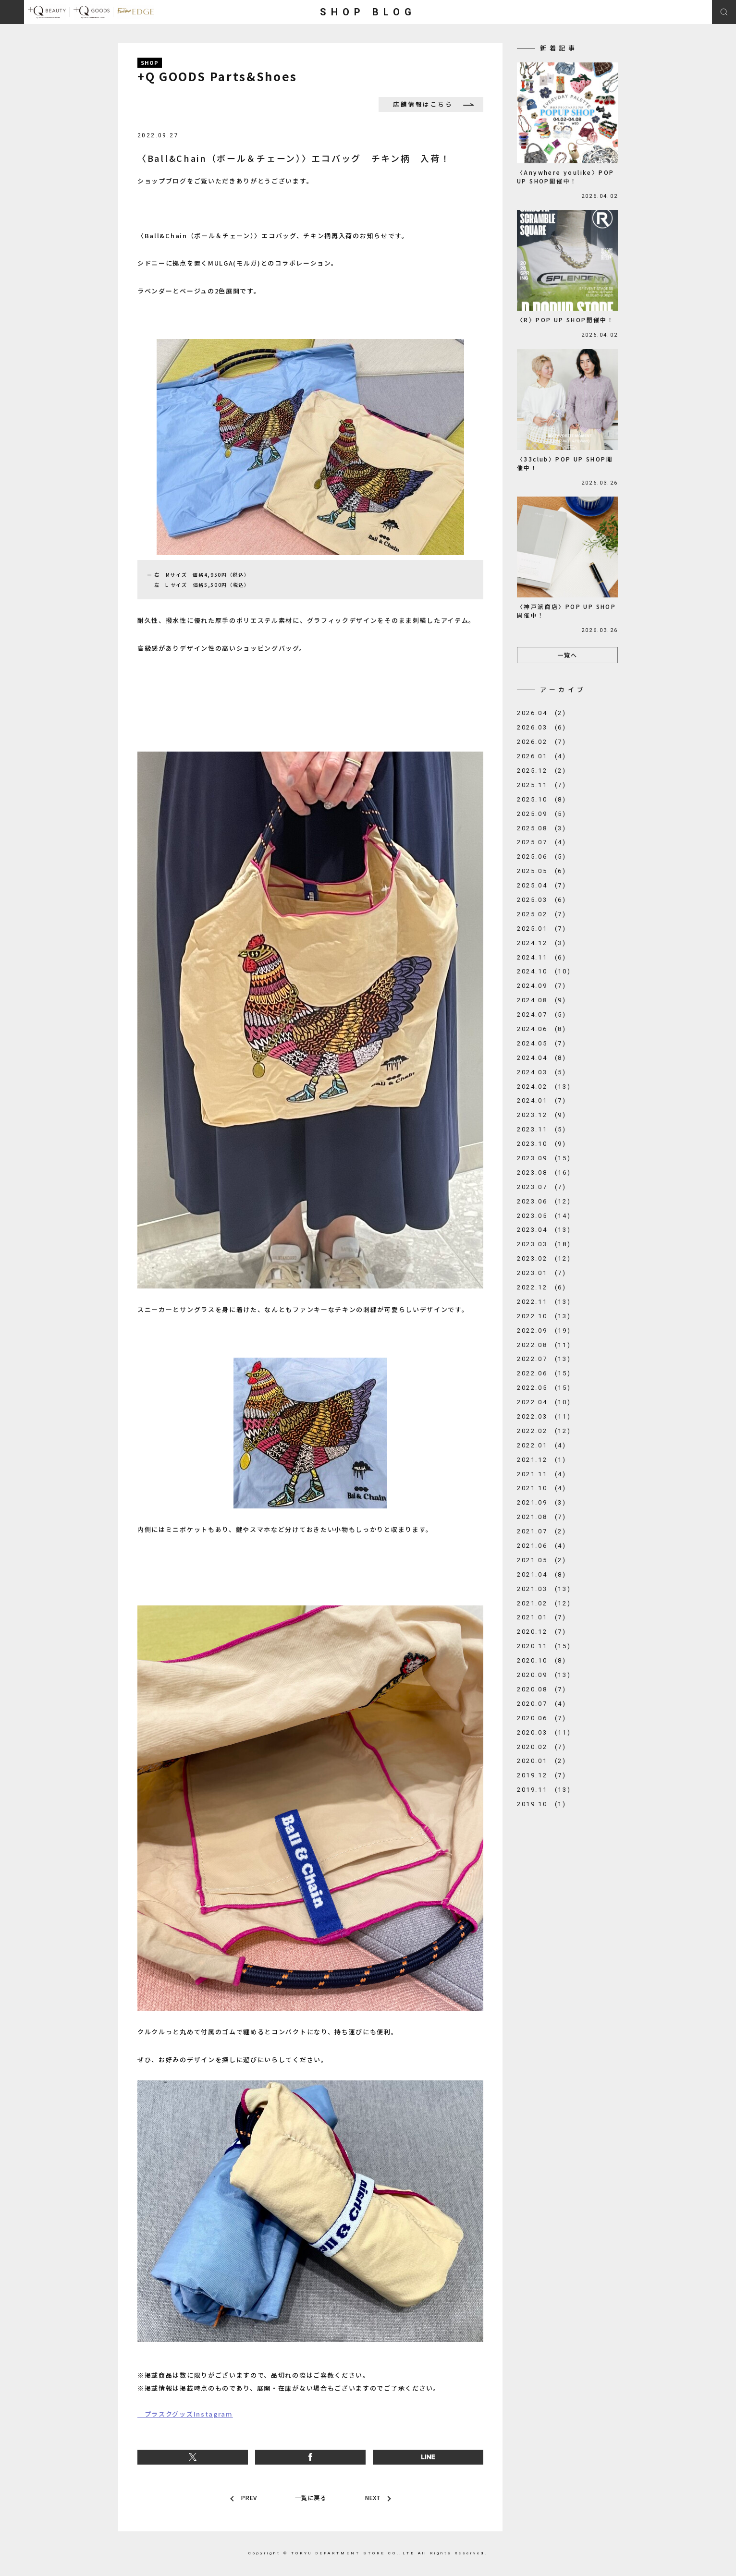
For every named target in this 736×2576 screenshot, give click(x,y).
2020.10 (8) (541, 1660)
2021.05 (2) (541, 1560)
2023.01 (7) (541, 1272)
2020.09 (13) (544, 1674)
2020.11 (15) (544, 1646)
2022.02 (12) (544, 1430)
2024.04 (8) (541, 1057)
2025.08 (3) (541, 828)
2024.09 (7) (541, 985)
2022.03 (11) (544, 1416)
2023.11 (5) (541, 1129)
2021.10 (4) (541, 1488)
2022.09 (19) (544, 1330)
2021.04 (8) (541, 1574)
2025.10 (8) (541, 799)
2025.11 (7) (541, 785)
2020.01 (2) (541, 1760)
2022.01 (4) (541, 1445)
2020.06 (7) (541, 1718)
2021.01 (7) (541, 1617)
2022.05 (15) (544, 1387)
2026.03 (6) (541, 727)
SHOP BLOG (368, 12)
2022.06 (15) (544, 1373)
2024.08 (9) (541, 1000)
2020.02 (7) (541, 1746)
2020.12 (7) (541, 1631)
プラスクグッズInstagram (185, 2414)
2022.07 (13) (544, 1358)
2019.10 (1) (541, 1804)
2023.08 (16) (544, 1172)
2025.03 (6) (541, 899)
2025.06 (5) (541, 856)
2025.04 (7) (541, 885)
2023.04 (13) (544, 1229)
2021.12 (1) (541, 1459)
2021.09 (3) (541, 1502)
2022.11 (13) (544, 1301)
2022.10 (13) (544, 1316)
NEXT (372, 2498)
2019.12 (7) (541, 1775)
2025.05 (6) (541, 871)
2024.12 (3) (541, 943)
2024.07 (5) (541, 1014)
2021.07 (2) (541, 1531)
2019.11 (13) (544, 1789)
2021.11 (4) (541, 1474)
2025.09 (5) (541, 813)
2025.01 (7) (541, 928)
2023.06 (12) (544, 1201)
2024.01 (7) (541, 1100)
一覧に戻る (310, 2498)
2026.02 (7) (541, 741)
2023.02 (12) (544, 1258)
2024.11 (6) (541, 957)
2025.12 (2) (541, 770)
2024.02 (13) (544, 1086)
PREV (248, 2498)
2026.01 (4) (541, 756)
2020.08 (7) (541, 1689)
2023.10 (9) (541, 1143)
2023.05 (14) (544, 1215)
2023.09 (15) (544, 1158)
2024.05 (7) (541, 1043)
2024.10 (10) (544, 971)
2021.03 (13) (544, 1588)
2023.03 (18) (544, 1244)
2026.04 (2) (541, 713)
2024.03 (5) (541, 1072)
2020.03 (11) (544, 1732)
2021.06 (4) (541, 1545)
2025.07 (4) (541, 842)
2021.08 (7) (541, 1516)
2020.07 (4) (541, 1703)
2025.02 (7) (541, 914)
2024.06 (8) (541, 1029)
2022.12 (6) (541, 1287)
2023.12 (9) (541, 1114)
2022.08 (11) (544, 1345)
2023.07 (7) (541, 1187)
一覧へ (567, 655)
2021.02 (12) (544, 1603)
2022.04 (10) (544, 1402)
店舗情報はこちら (427, 104)
